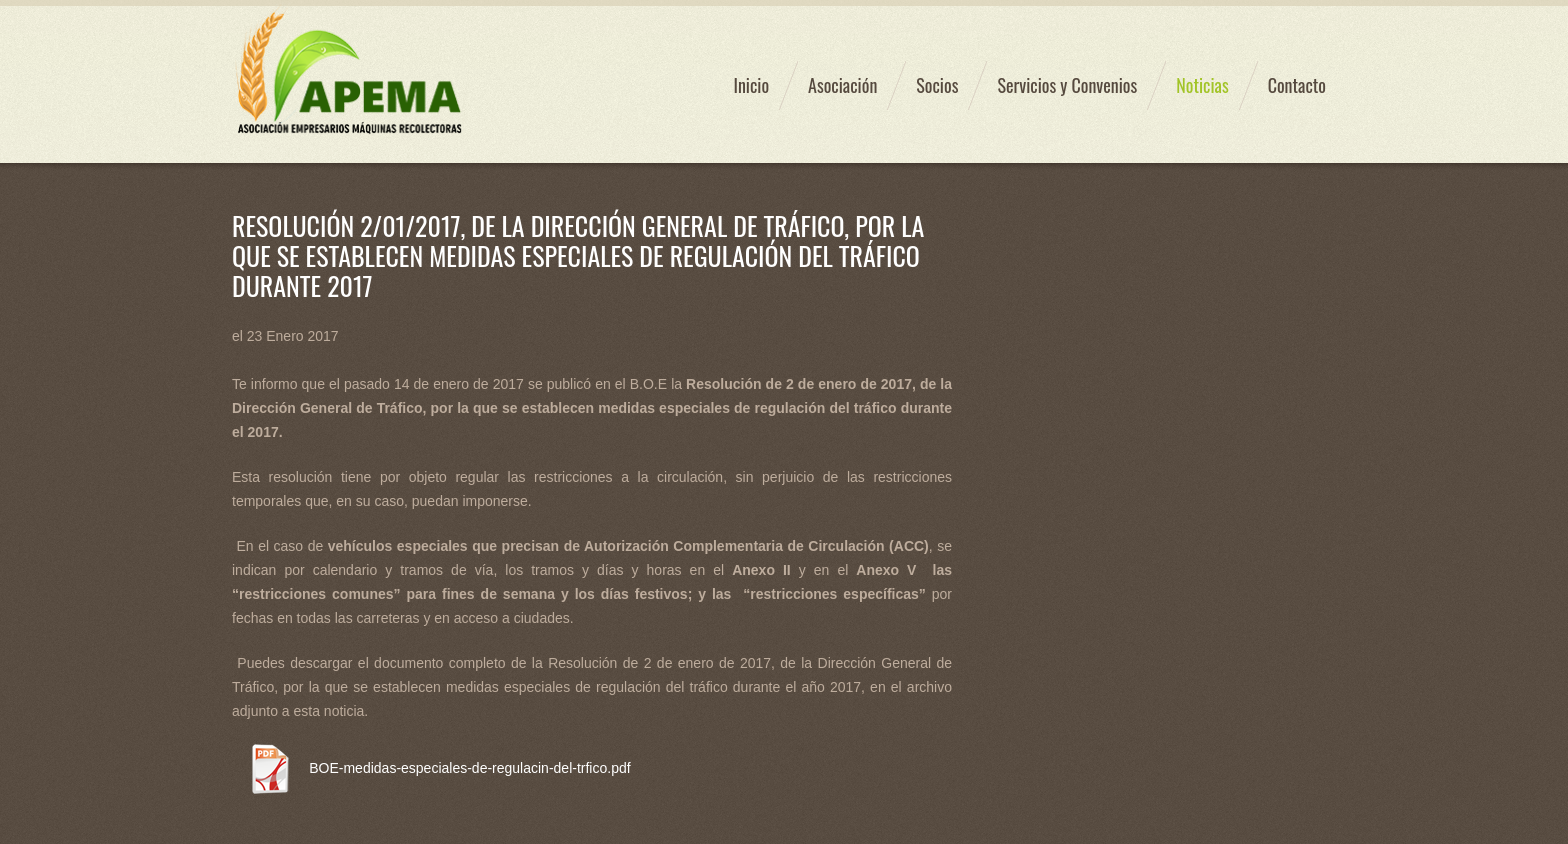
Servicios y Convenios (1067, 85)
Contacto (1297, 85)
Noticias (1202, 85)
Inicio (751, 85)
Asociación (842, 85)
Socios (937, 85)
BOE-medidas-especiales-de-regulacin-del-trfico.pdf (469, 768)
